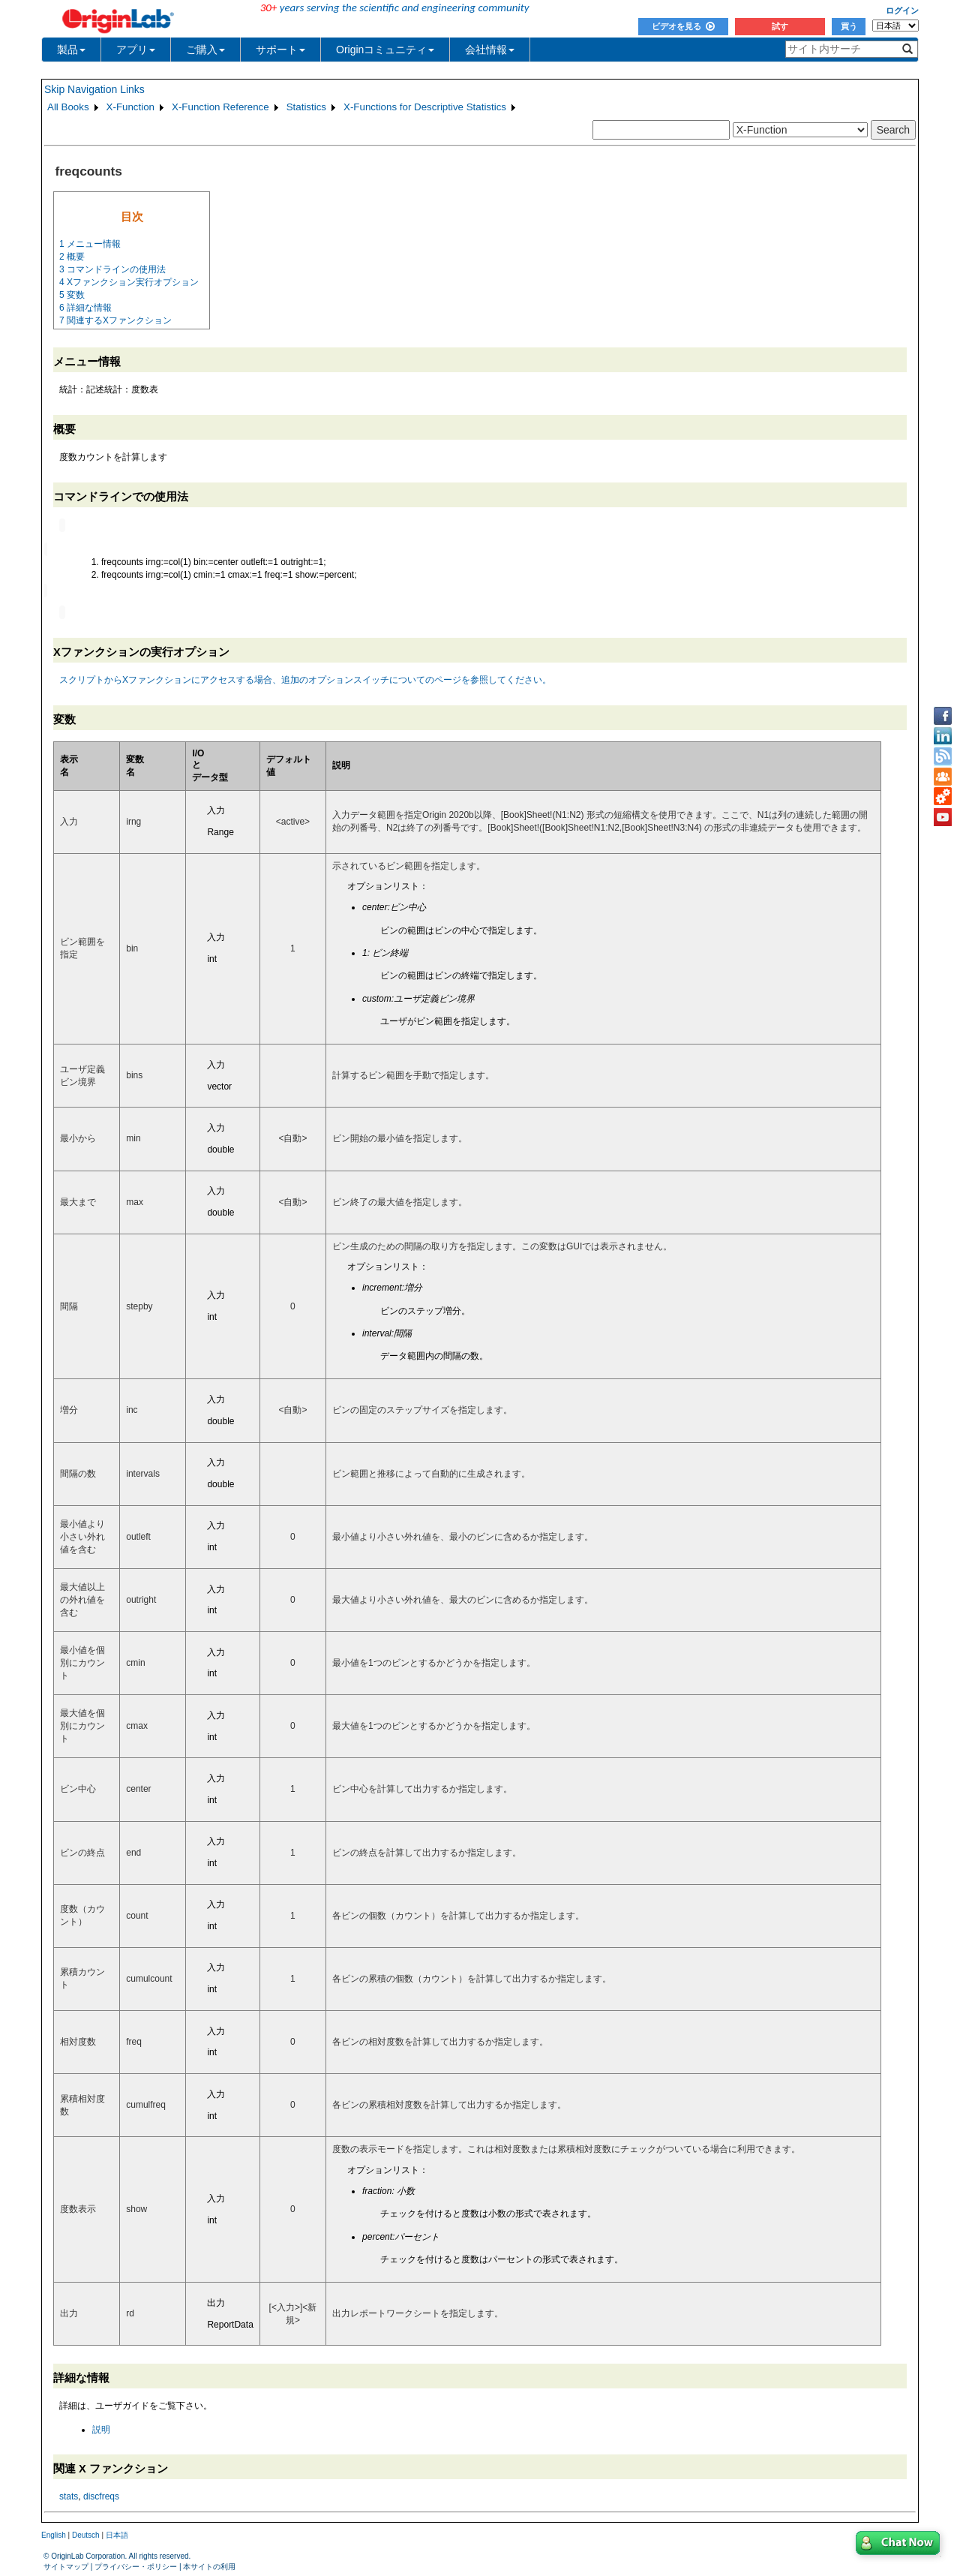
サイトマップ (66, 2565)
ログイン (902, 10)
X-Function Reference (220, 107)
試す (780, 26)
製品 (71, 50)
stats (68, 2495)
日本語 (117, 2533)
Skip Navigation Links (94, 89)
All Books (68, 107)
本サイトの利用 (209, 2565)
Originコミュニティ (385, 50)
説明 (101, 2428)
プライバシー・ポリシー (135, 2565)
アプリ (135, 50)
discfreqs (101, 2495)
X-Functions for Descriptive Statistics (425, 107)
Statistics (306, 107)
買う (849, 26)
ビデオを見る (683, 26)
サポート (280, 50)
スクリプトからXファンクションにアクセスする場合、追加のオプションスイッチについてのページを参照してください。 (305, 678)
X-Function (130, 107)
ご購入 (205, 50)
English (53, 2533)
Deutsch (86, 2533)
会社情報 (489, 50)
